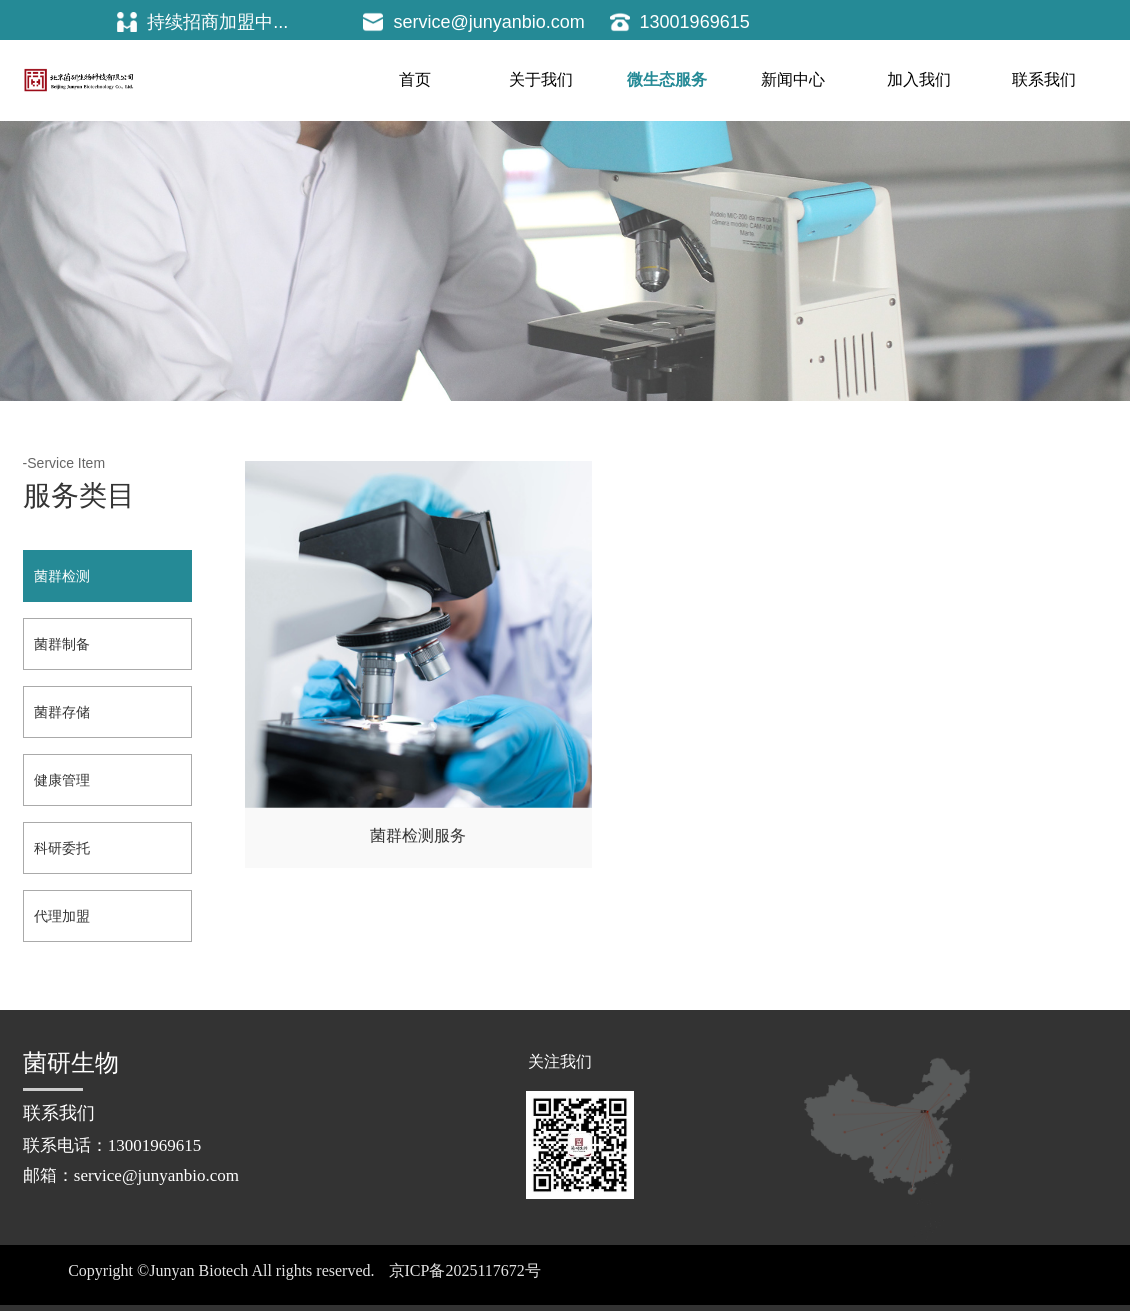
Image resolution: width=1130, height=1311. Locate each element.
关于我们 (541, 79)
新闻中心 (793, 79)
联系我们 (1044, 79)
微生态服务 (667, 79)
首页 (415, 79)
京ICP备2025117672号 (465, 1270)
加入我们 (919, 79)
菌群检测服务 (383, 760)
